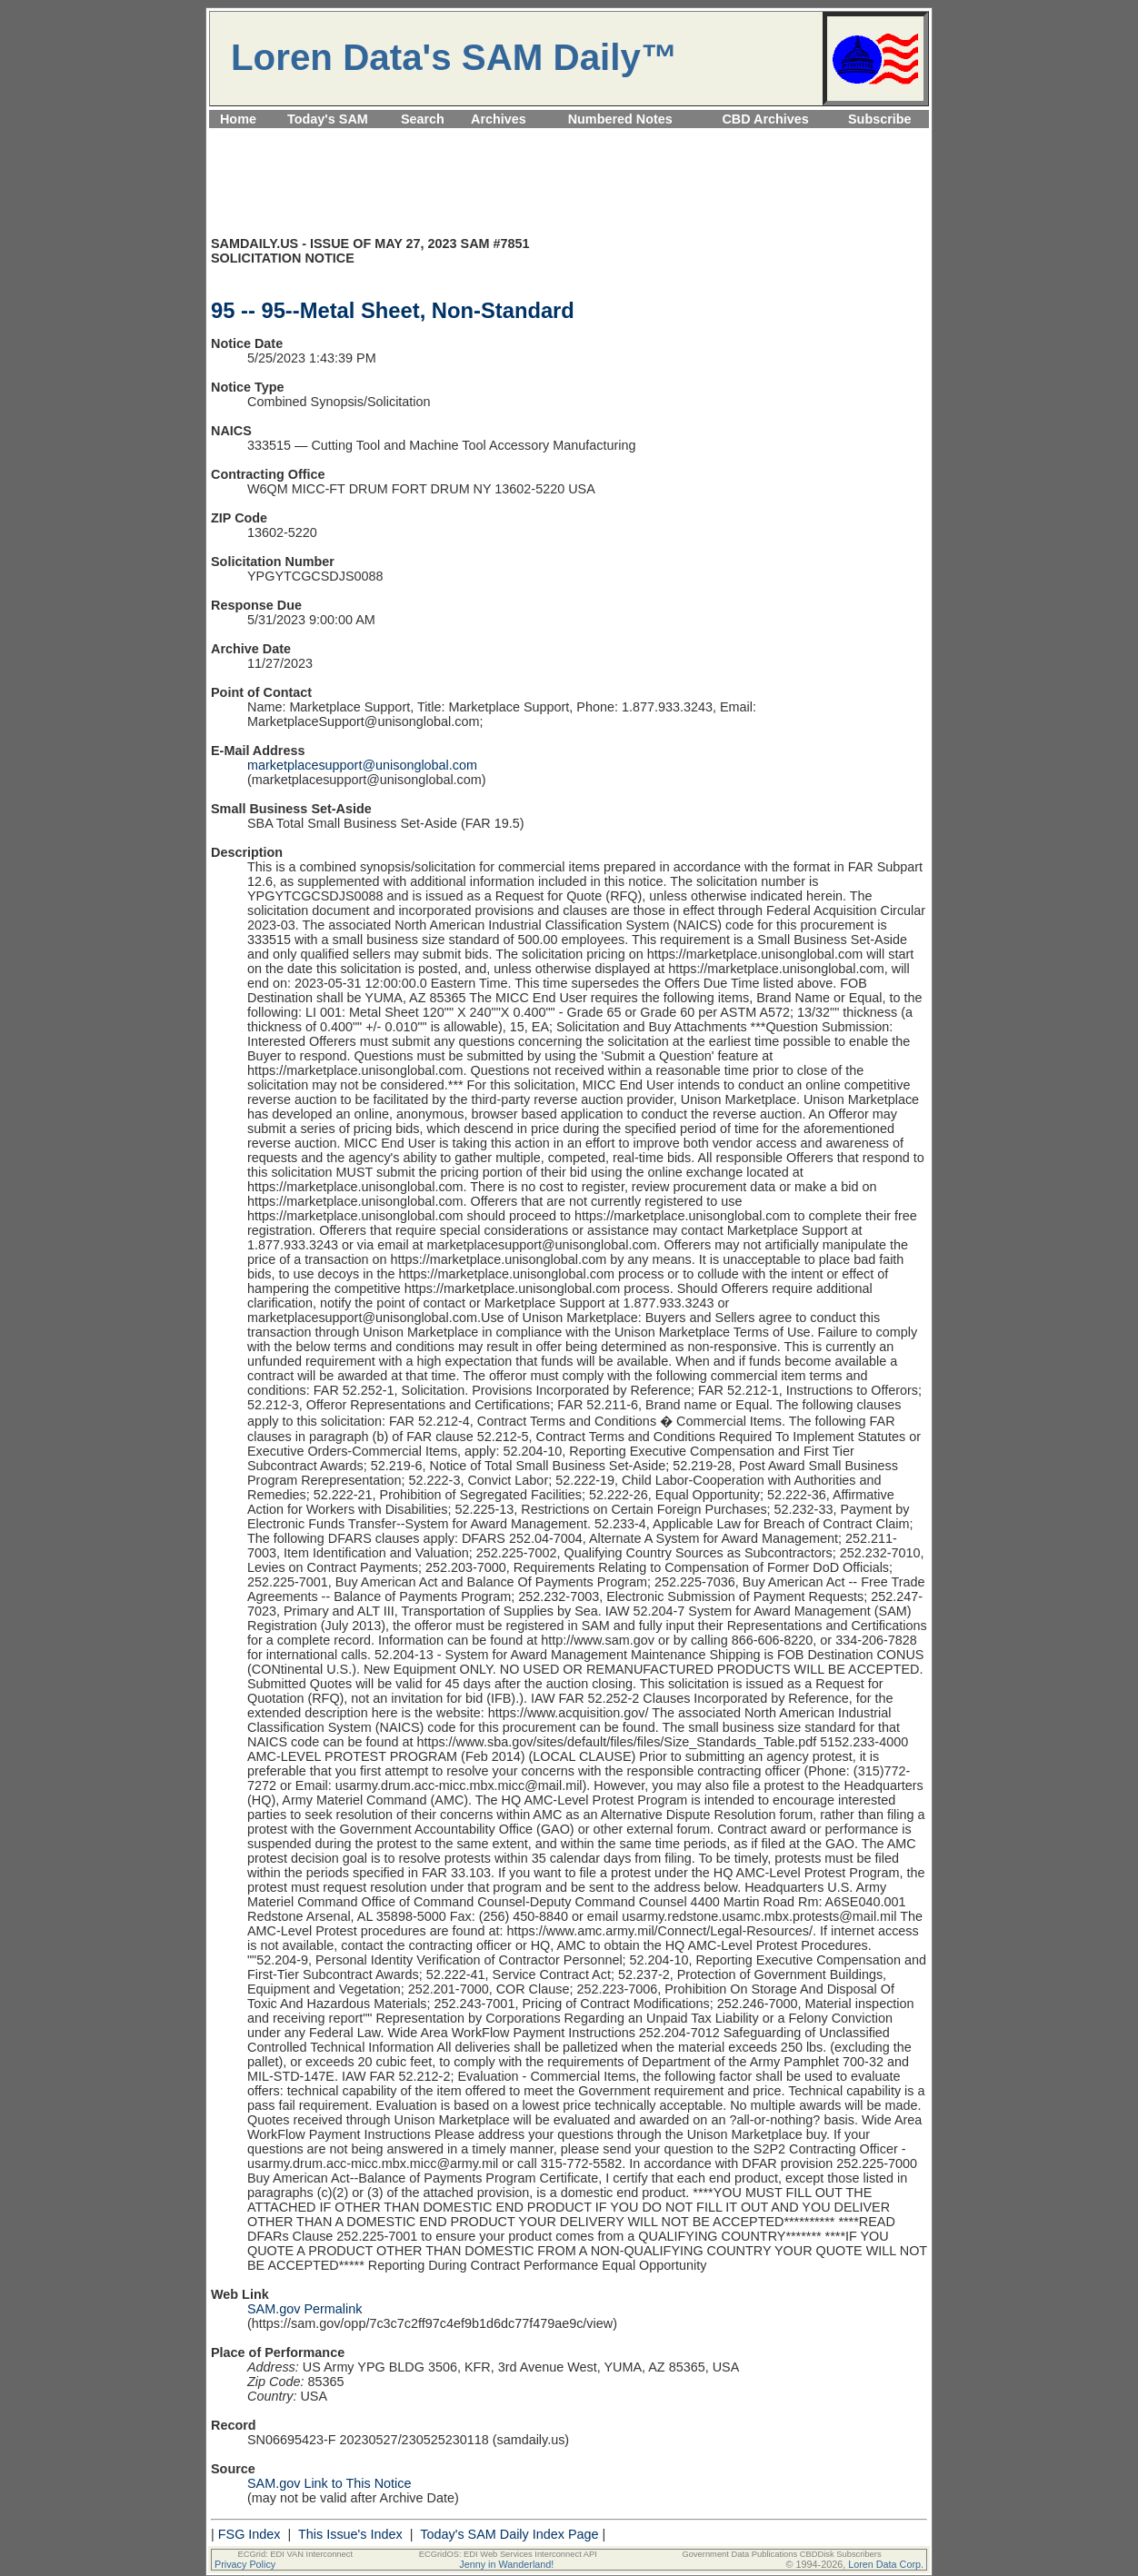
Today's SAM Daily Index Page (509, 2534)
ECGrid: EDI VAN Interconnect (296, 2554)
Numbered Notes (620, 119)
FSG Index (249, 2534)
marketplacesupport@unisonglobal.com (362, 765)
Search (422, 119)
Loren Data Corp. (885, 2564)
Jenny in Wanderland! (506, 2564)
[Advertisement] (569, 138)
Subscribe (880, 119)
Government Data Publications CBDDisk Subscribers (781, 2554)
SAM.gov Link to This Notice (329, 2483)
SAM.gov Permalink (304, 2309)
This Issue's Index (350, 2534)
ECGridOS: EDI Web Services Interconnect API (508, 2554)
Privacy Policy (245, 2564)
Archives (498, 119)
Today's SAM (327, 119)
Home (238, 119)
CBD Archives (765, 119)
